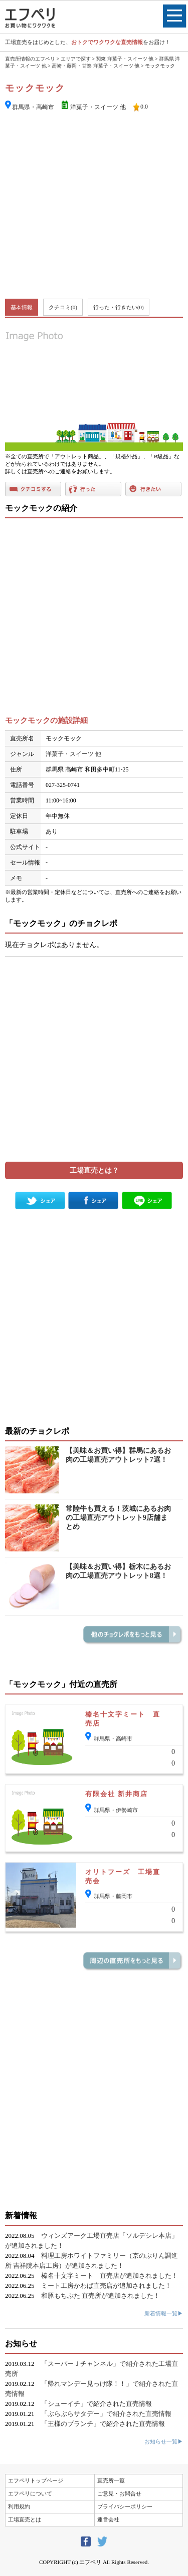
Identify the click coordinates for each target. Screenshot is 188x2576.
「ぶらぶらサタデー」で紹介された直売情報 (106, 2413)
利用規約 (19, 2506)
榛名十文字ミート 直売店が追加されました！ (109, 2275)
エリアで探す (76, 59)
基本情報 (22, 307)
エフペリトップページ (35, 2480)
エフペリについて (30, 2493)
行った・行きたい (118, 307)
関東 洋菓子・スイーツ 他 (124, 59)
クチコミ (63, 307)
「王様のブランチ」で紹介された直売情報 (103, 2423)
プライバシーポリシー (124, 2506)
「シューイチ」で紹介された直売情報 (96, 2403)
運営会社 (108, 2519)
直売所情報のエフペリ (30, 59)
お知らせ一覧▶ (163, 2441)
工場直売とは (24, 2519)
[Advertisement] (94, 206)
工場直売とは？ (94, 1170)
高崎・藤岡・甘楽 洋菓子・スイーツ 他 (95, 66)
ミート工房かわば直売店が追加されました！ (106, 2285)
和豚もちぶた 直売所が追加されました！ (100, 2295)
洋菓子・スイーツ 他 (98, 107)
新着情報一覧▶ (163, 2313)
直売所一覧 (111, 2480)
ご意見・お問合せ (119, 2493)
